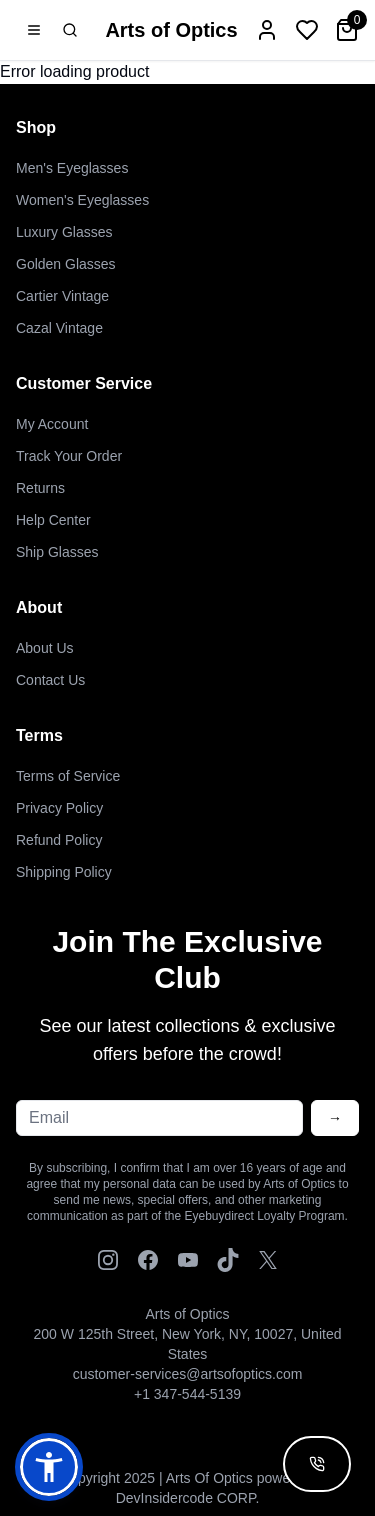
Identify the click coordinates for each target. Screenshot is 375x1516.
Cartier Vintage (62, 296)
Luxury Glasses (64, 232)
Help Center (53, 520)
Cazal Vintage (59, 328)
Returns (40, 488)
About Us (45, 648)
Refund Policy (59, 840)
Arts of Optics (171, 30)
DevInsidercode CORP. (188, 1498)
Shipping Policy (64, 872)
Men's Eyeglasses (72, 168)
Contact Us (50, 680)
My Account (52, 424)
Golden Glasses (66, 264)
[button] (49, 1467)
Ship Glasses (57, 552)
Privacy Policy (59, 808)
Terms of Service (68, 776)
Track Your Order (69, 456)
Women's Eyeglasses (82, 200)
